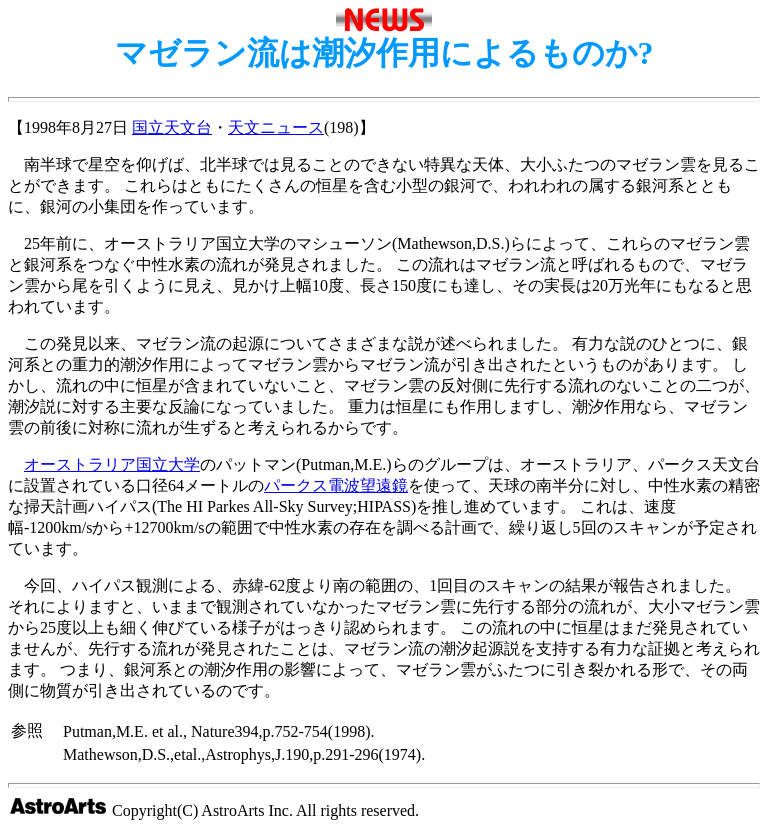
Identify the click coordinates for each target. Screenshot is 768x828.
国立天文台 (172, 127)
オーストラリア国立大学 (112, 464)
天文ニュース (276, 127)
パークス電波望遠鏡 (336, 485)
